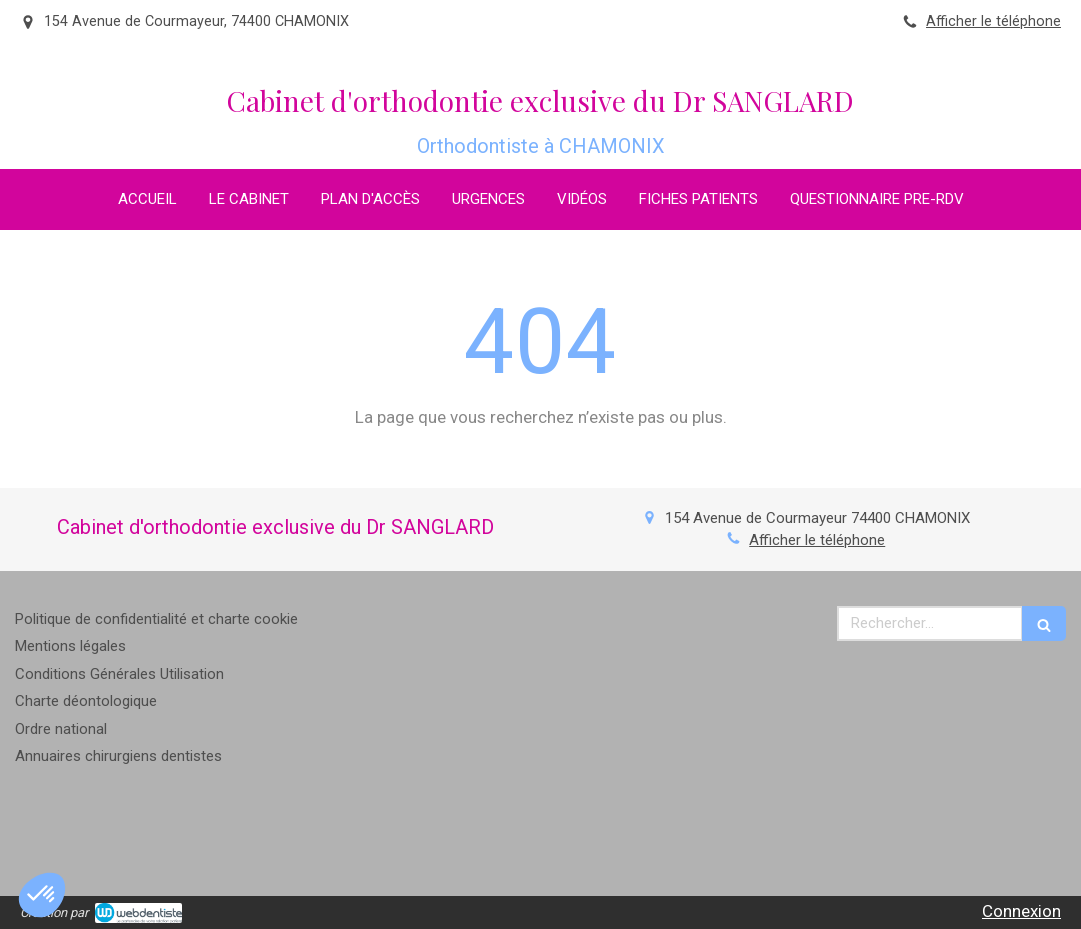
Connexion (1021, 911)
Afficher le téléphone (993, 21)
